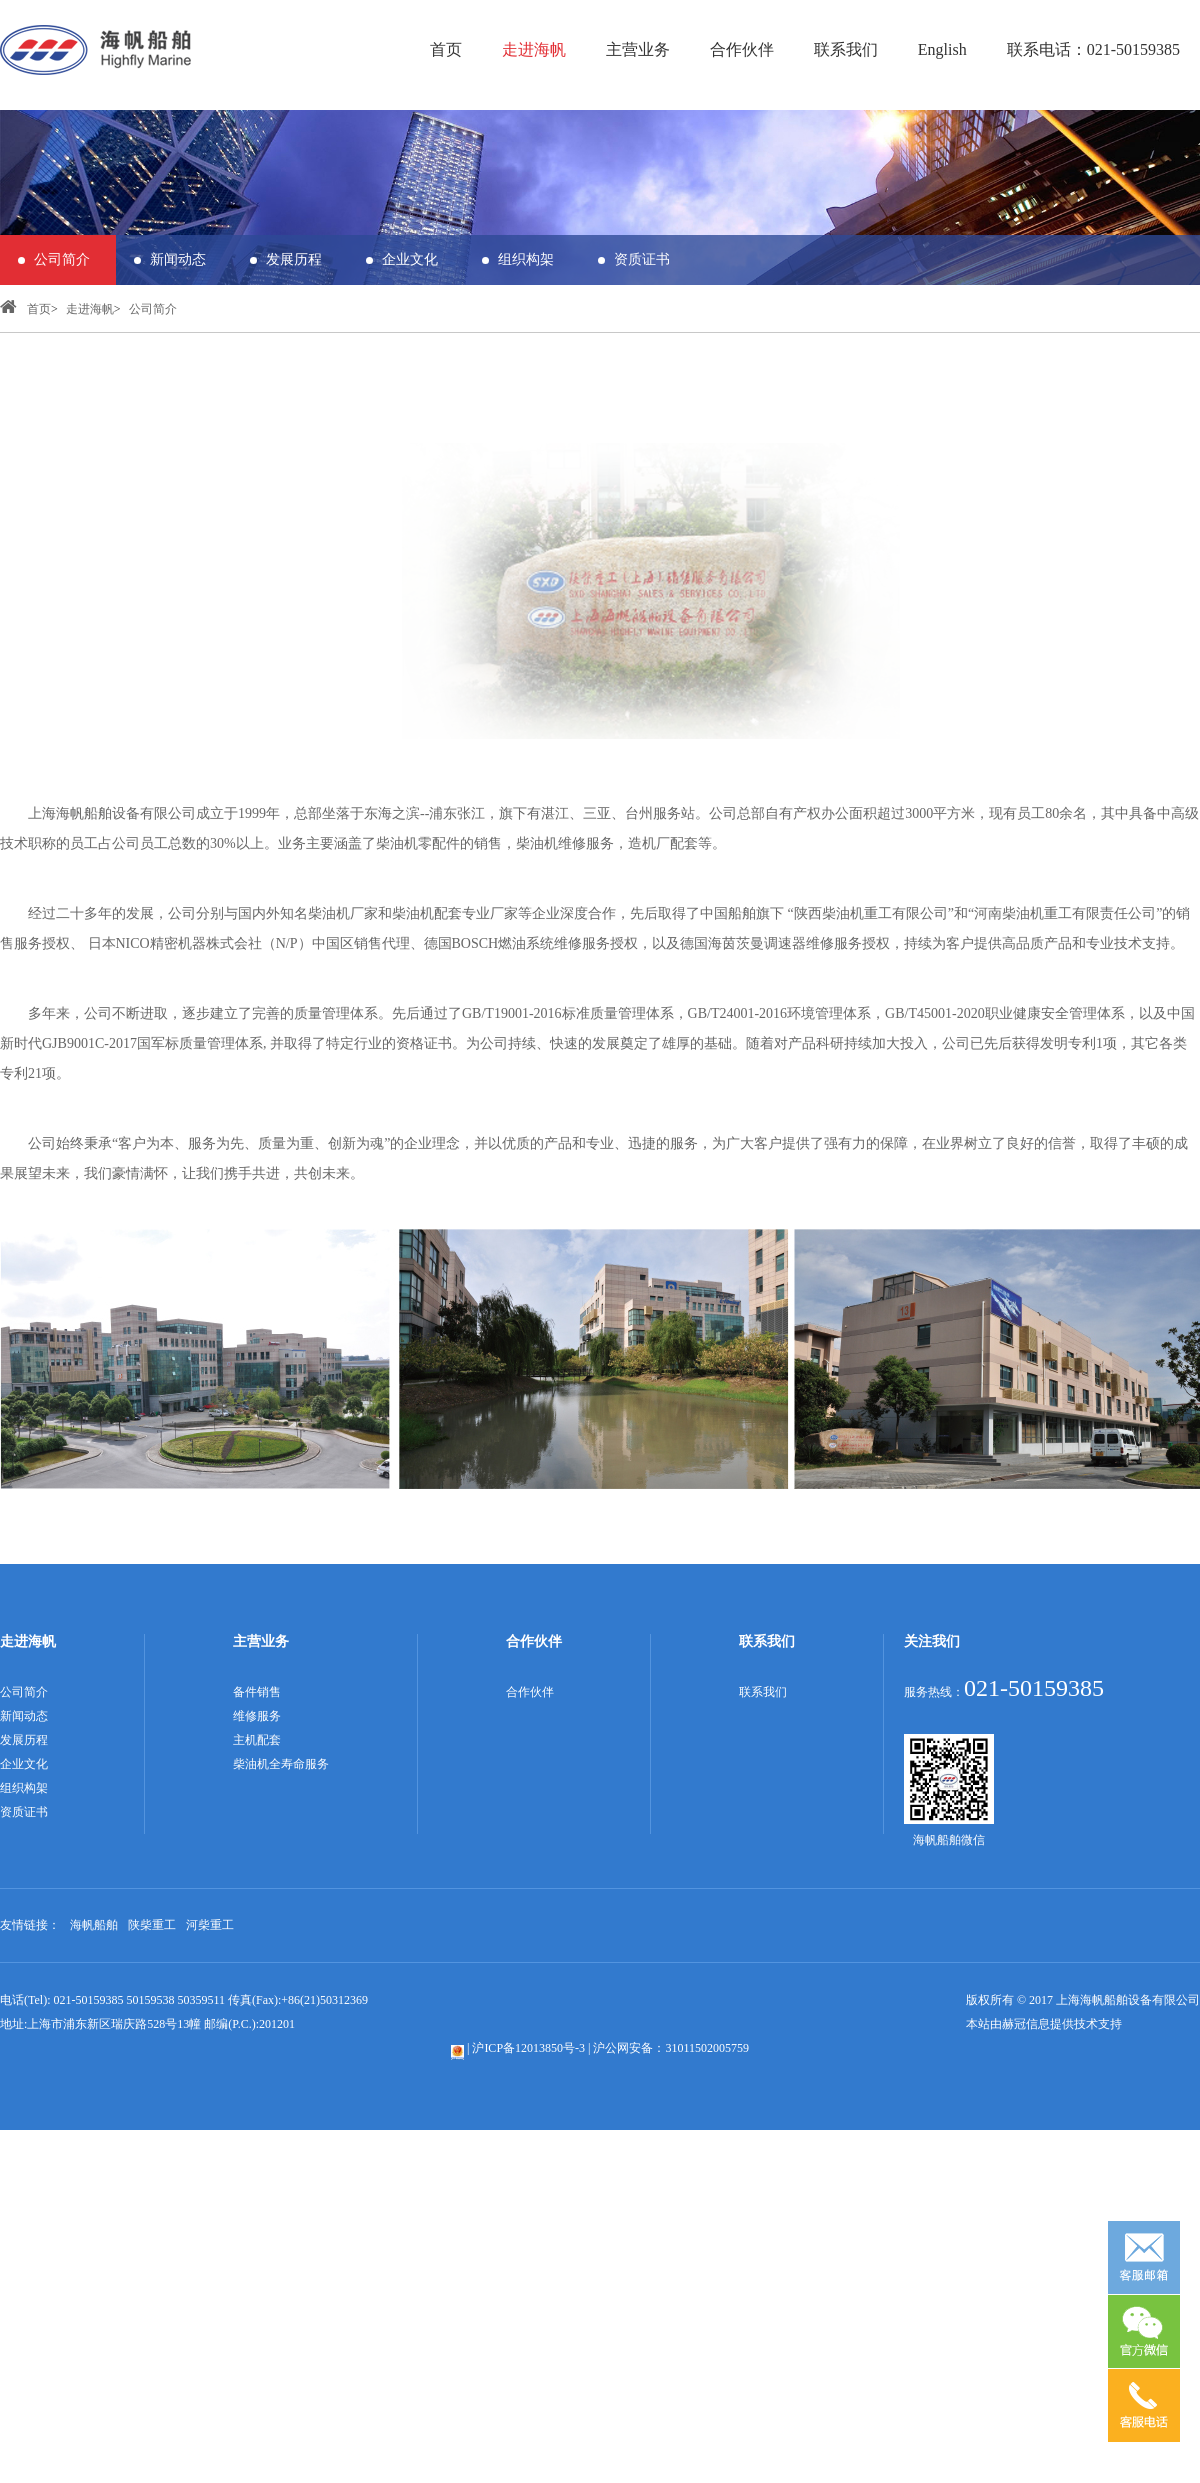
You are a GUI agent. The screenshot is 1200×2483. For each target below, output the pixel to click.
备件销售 (257, 1692)
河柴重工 (210, 1925)
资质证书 (642, 259)
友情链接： (30, 1925)
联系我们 (846, 49)
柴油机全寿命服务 (281, 1764)
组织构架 (526, 259)
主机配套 (257, 1740)
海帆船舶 (94, 1925)
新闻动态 (178, 259)
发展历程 (294, 259)
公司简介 (62, 259)
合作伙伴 (742, 49)
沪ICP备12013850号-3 (528, 2048)
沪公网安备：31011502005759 (671, 2048)
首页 (446, 49)
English (942, 49)
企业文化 (410, 259)
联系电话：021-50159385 (1093, 49)
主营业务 (638, 49)
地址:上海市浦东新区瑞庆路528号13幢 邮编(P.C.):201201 (147, 2024)
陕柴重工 (152, 1925)
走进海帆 (534, 49)
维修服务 (257, 1716)
